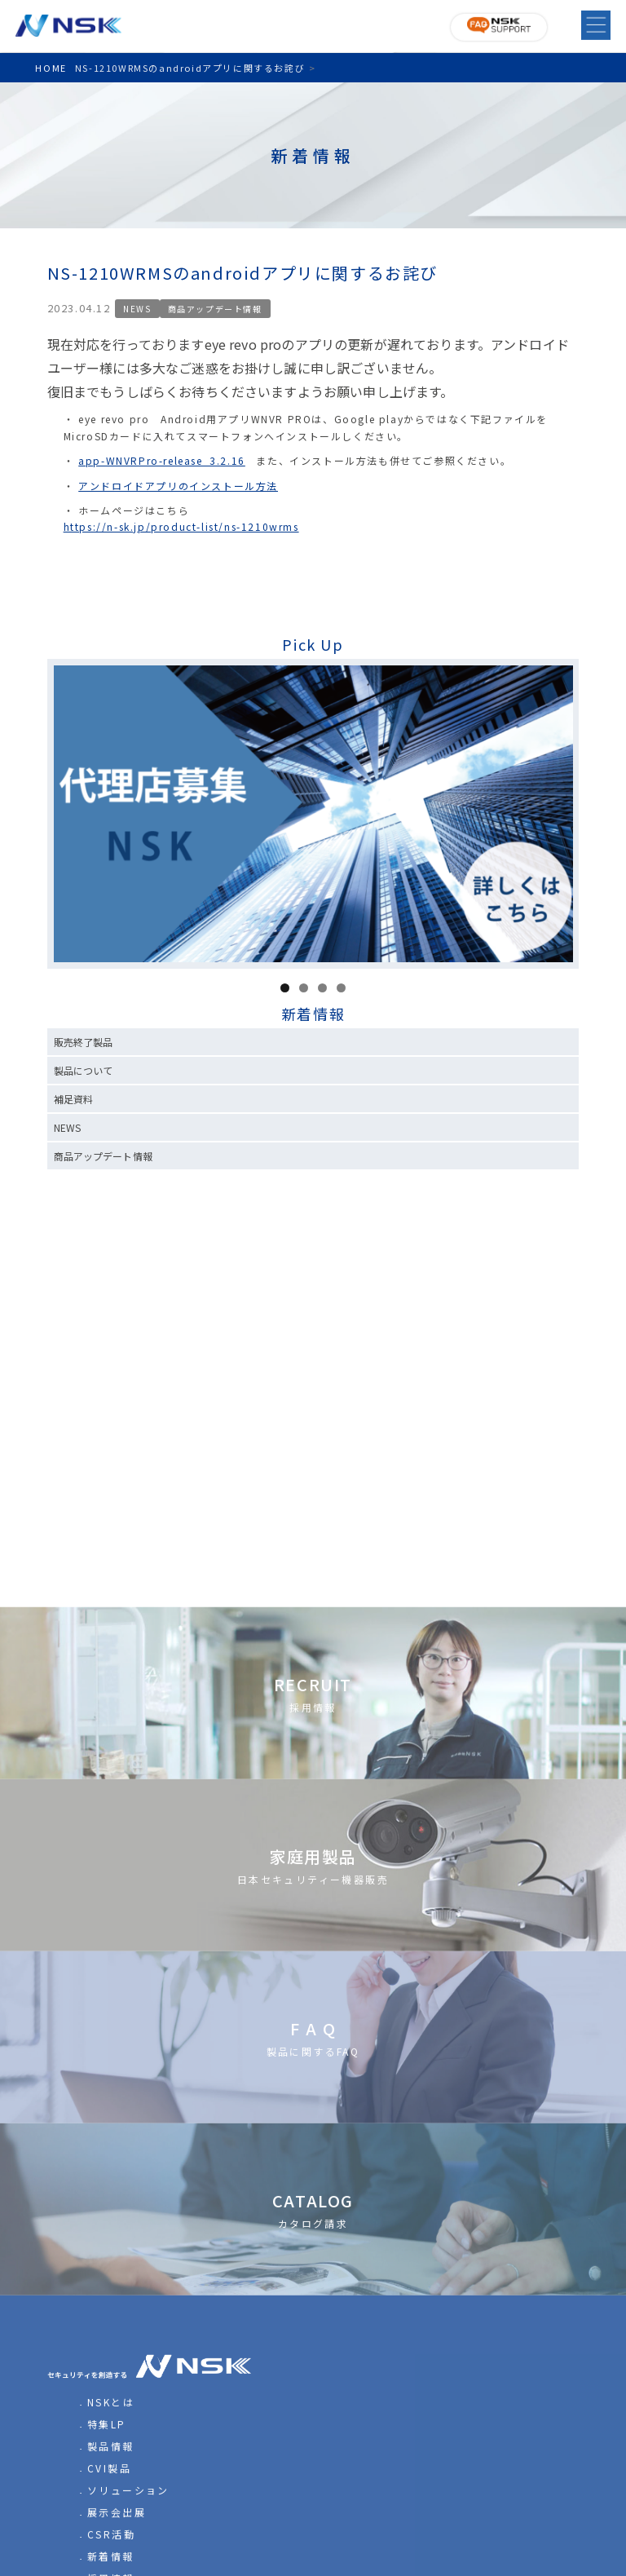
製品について (83, 1070)
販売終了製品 (83, 1042)
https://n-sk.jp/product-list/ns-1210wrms (181, 526)
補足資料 (73, 1099)
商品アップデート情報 (215, 309)
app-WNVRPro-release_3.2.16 (161, 460)
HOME (50, 67)
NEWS (137, 309)
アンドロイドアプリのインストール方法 (178, 486)
